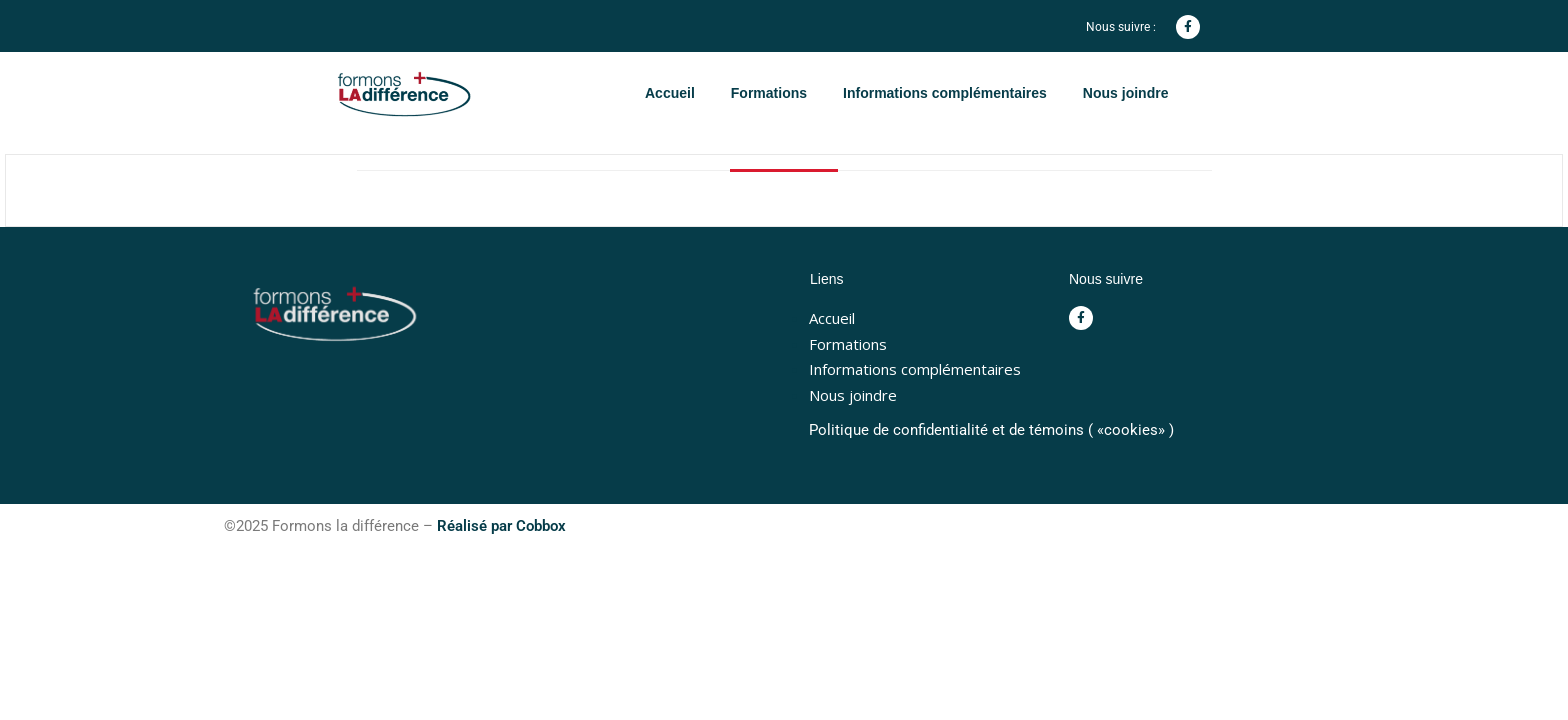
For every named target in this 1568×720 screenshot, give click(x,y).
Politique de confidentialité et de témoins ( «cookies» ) (991, 430)
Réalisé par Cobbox (501, 526)
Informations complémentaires (945, 93)
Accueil (670, 93)
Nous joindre (1126, 93)
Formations (769, 93)
